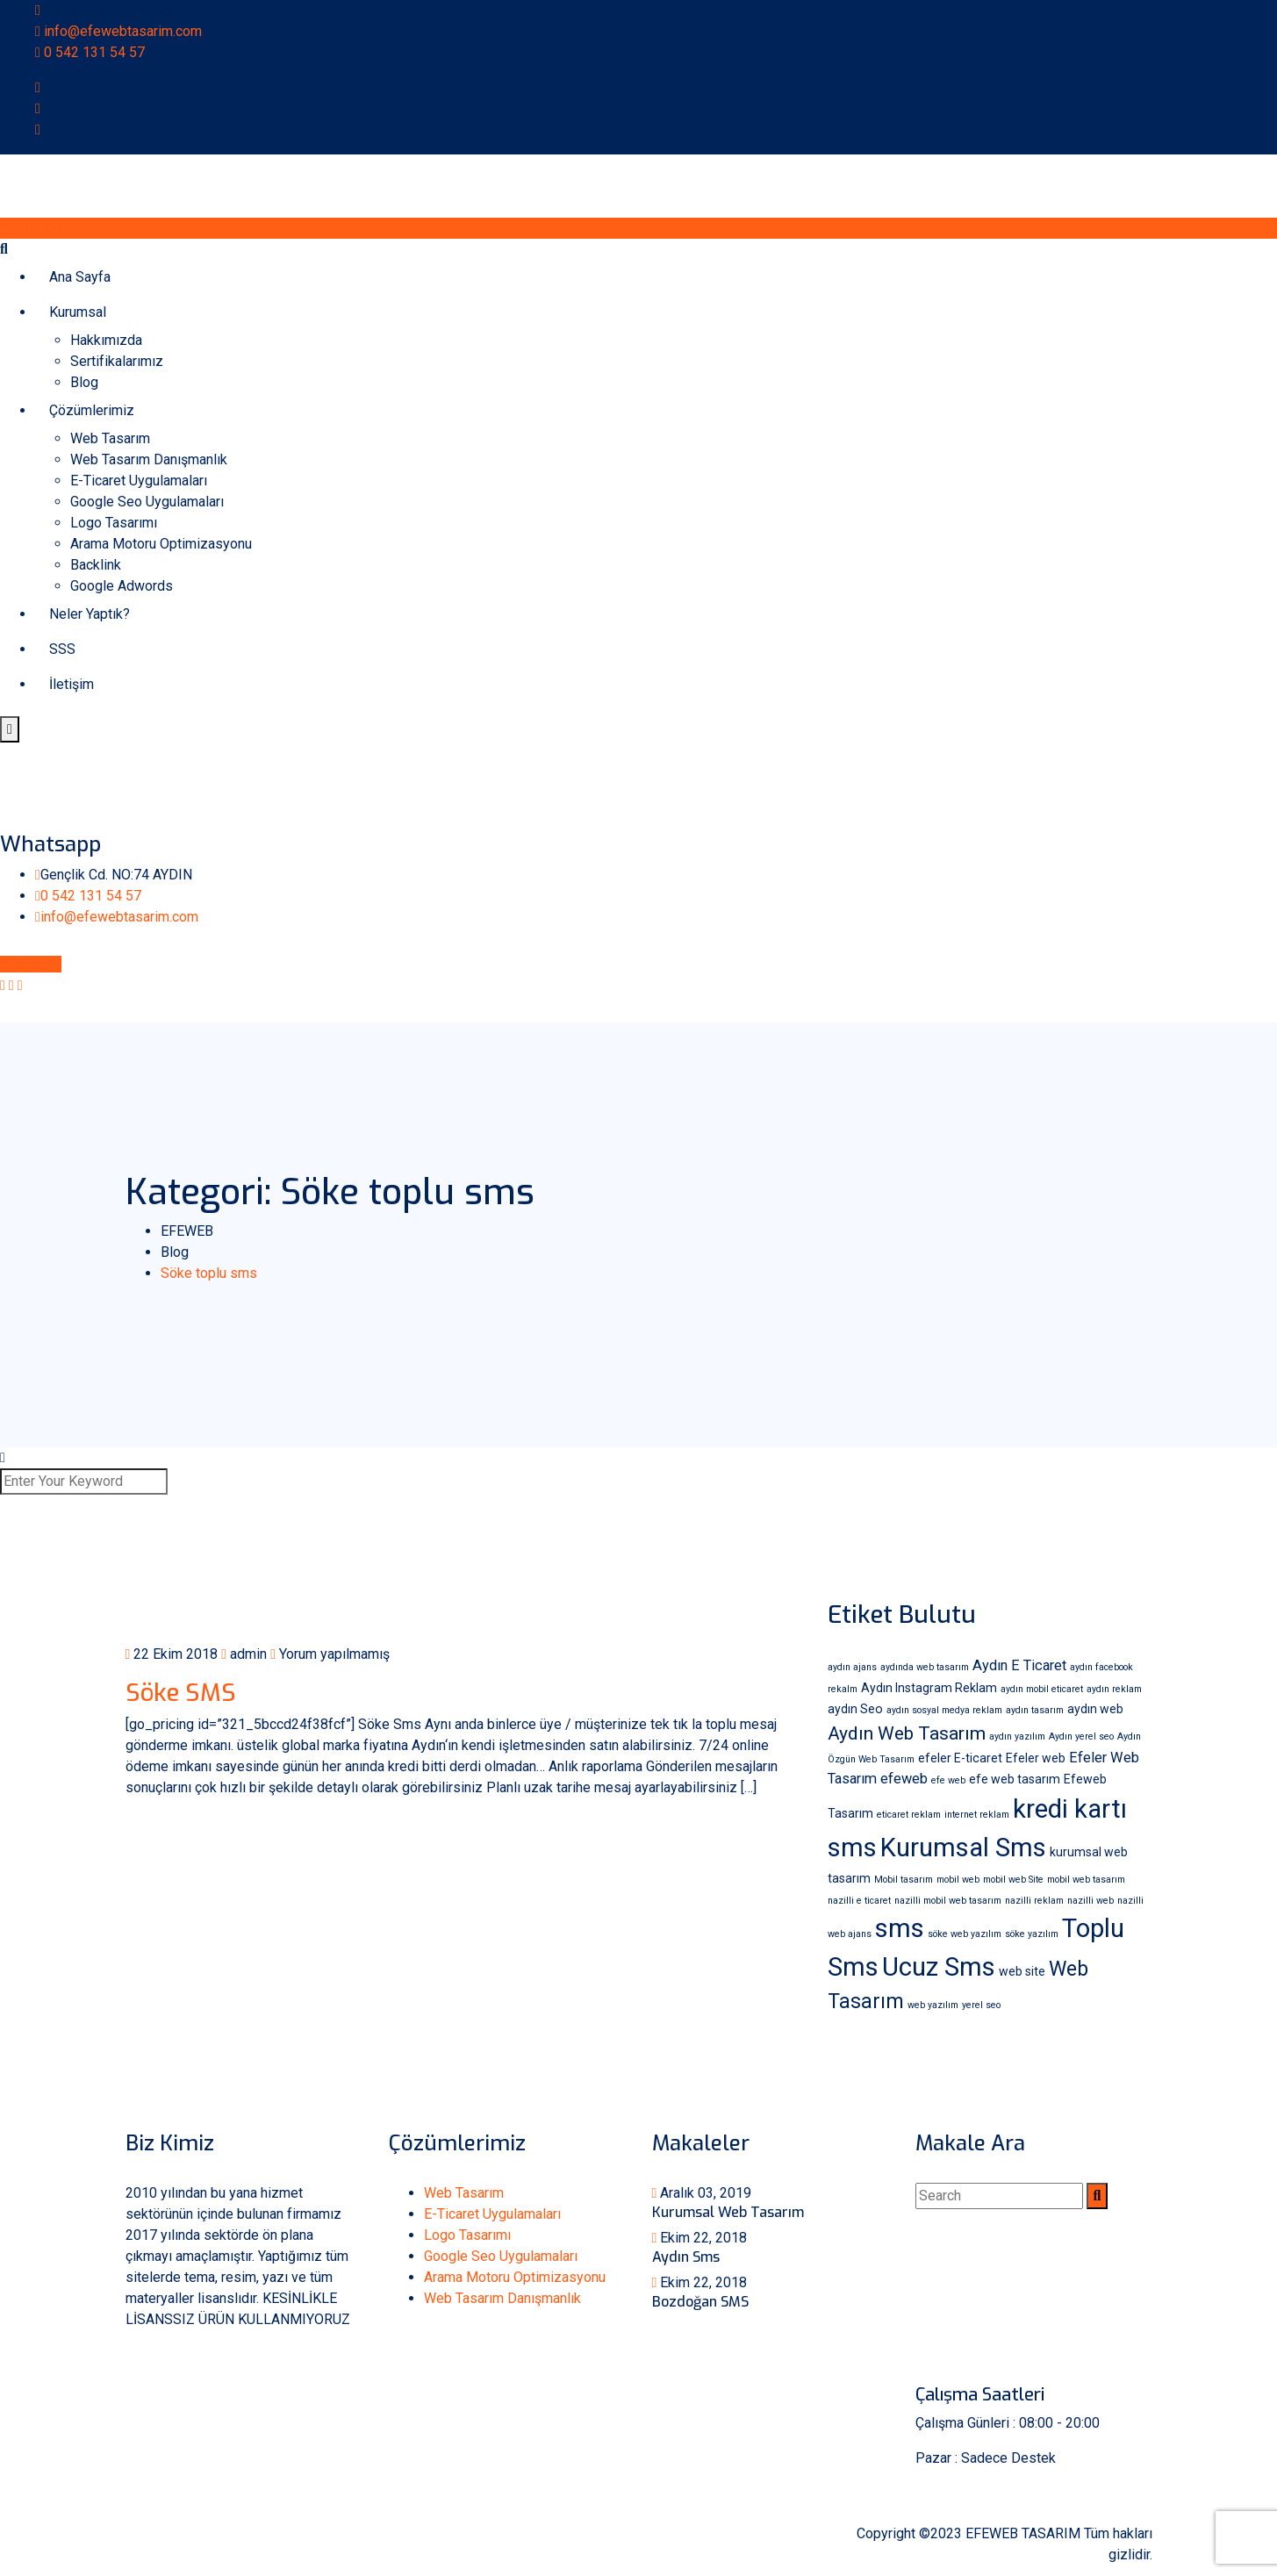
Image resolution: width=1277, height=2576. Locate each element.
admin (244, 1654)
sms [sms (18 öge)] (899, 1928)
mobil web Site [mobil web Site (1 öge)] (1013, 1879)
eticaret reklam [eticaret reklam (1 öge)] (909, 1814)
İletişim (71, 684)
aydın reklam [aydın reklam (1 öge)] (1114, 1689)
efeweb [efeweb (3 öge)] (904, 1778)
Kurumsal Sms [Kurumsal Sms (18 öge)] (963, 1847)
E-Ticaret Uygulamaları (138, 480)
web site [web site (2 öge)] (1022, 1971)
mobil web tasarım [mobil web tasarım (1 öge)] (1086, 1879)
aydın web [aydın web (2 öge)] (1095, 1709)
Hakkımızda (106, 340)
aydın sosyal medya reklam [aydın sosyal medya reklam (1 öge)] (944, 1710)
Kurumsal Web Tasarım (728, 2212)
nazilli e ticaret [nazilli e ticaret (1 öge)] (859, 1900)
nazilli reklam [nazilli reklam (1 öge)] (1034, 1900)
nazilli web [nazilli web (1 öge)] (1090, 1900)
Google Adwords (121, 586)
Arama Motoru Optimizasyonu (161, 543)
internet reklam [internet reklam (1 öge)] (976, 1814)
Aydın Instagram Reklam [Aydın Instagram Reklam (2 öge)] (929, 1688)
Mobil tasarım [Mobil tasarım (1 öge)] (903, 1879)
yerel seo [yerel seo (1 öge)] (981, 2005)
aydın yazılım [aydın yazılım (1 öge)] (1017, 1736)
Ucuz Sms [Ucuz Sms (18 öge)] (938, 1967)
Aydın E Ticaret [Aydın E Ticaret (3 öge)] (1019, 1665)
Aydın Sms (686, 2257)
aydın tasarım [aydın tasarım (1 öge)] (1035, 1710)
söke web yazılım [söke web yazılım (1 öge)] (964, 1934)
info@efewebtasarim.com (123, 31)
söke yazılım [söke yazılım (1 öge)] (1031, 1934)
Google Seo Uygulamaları (147, 501)
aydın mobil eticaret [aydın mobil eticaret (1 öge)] (1042, 1689)
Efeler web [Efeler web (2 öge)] (1035, 1758)
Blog (84, 382)
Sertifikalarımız (116, 361)
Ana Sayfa (80, 277)
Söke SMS (181, 1692)
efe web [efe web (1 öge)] (948, 1780)
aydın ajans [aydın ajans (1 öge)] (852, 1667)
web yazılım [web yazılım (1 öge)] (933, 2005)
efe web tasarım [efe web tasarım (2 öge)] (1014, 1779)
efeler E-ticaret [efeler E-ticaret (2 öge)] (960, 1758)
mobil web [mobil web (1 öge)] (957, 1879)
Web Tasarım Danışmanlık (148, 459)
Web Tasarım (110, 438)
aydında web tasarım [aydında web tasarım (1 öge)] (924, 1667)
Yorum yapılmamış (330, 1654)
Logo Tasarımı (113, 522)
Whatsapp (39, 227)
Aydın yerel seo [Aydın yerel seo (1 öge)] (1081, 1736)
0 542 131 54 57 (94, 52)
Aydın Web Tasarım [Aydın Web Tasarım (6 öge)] (907, 1733)
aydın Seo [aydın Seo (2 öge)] (855, 1709)
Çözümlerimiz (91, 410)
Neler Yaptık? (89, 614)
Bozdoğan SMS (700, 2302)
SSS (62, 649)
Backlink (95, 564)
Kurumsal (77, 312)
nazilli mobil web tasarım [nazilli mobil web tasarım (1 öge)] (947, 1900)
